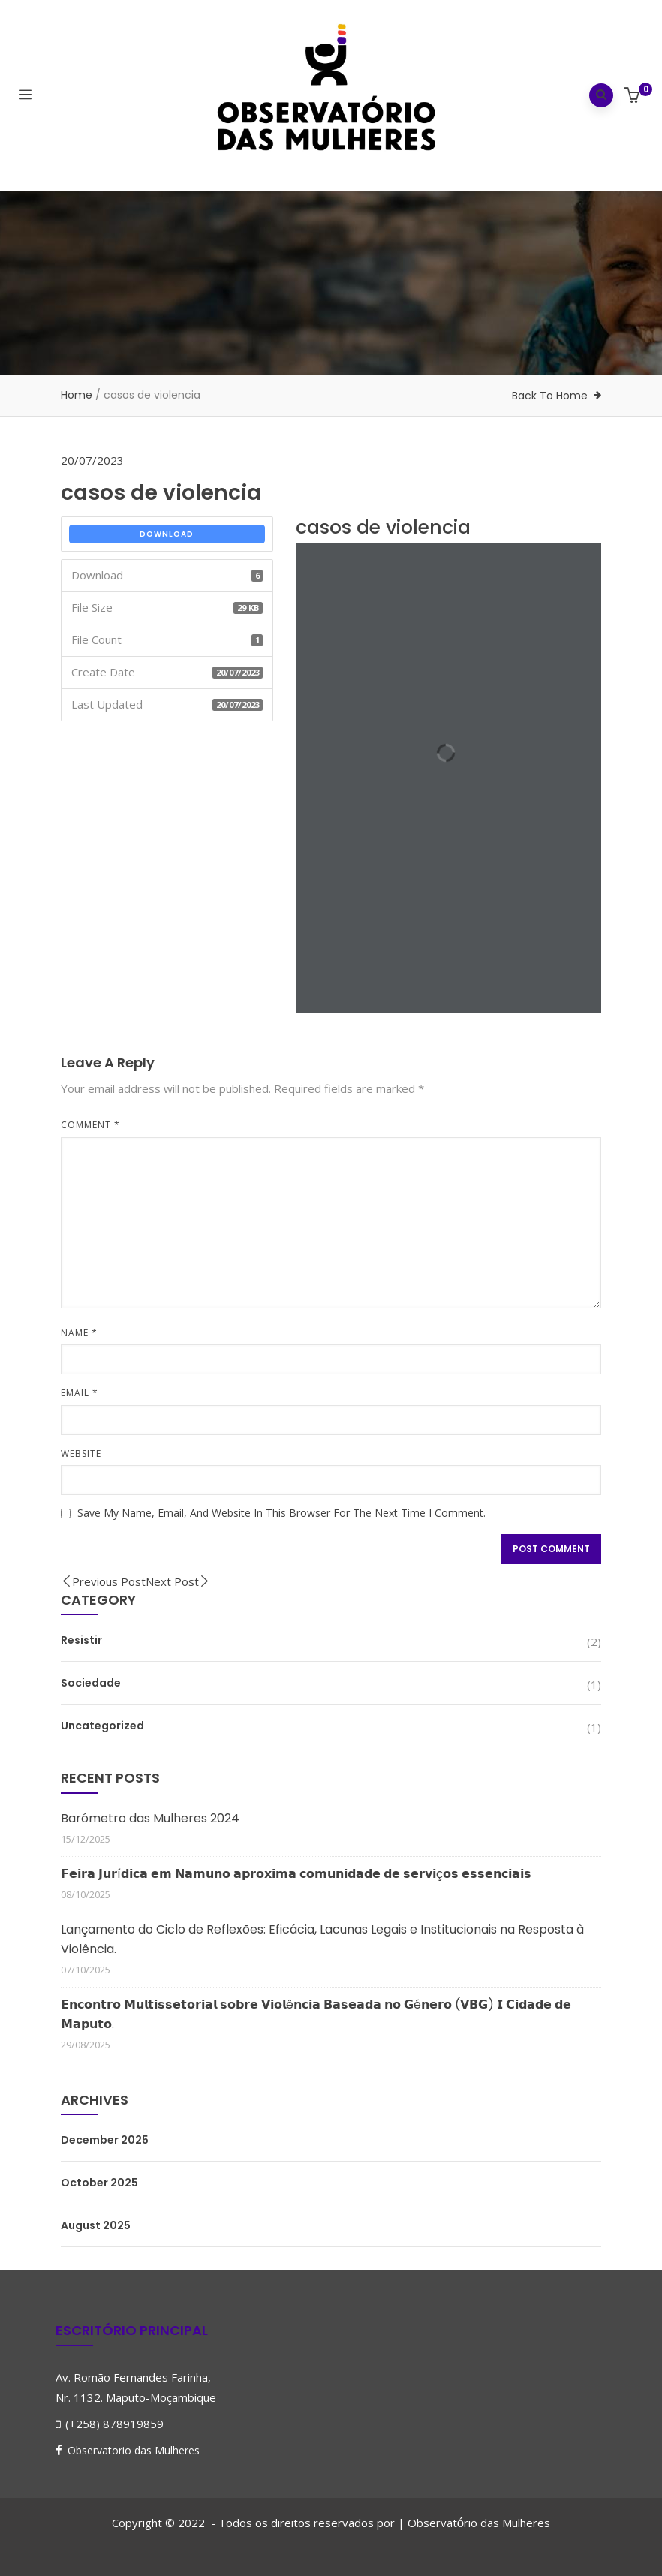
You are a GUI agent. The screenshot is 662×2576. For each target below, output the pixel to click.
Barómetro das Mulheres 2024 (150, 1818)
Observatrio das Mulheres (479, 2522)
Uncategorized (102, 1725)
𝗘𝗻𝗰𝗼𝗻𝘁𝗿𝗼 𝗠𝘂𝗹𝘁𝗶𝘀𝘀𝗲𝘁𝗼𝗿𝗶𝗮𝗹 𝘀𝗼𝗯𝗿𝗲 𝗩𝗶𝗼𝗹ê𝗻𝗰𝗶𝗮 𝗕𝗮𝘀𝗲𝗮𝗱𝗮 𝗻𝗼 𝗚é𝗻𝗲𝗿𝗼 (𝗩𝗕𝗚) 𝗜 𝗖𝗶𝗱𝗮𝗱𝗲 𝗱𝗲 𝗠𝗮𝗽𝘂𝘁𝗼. (316, 2014)
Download (167, 534)
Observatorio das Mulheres (134, 2450)
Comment (90, 1124)
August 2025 (96, 2225)
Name (79, 1332)
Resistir (81, 1640)
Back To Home (550, 395)
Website (81, 1453)
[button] (633, 96)
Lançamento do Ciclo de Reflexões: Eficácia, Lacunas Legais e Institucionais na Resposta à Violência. (322, 1939)
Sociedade (91, 1682)
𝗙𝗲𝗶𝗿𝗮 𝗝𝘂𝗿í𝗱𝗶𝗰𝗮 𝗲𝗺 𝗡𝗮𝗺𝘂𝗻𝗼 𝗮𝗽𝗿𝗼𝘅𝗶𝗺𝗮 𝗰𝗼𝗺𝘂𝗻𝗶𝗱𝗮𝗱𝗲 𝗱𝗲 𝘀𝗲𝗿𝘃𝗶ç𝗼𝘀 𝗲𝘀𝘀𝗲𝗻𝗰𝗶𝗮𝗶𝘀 (296, 1873)
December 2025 (105, 2139)
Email (79, 1392)
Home (76, 394)
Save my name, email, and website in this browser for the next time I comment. (281, 1513)
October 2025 (99, 2182)
